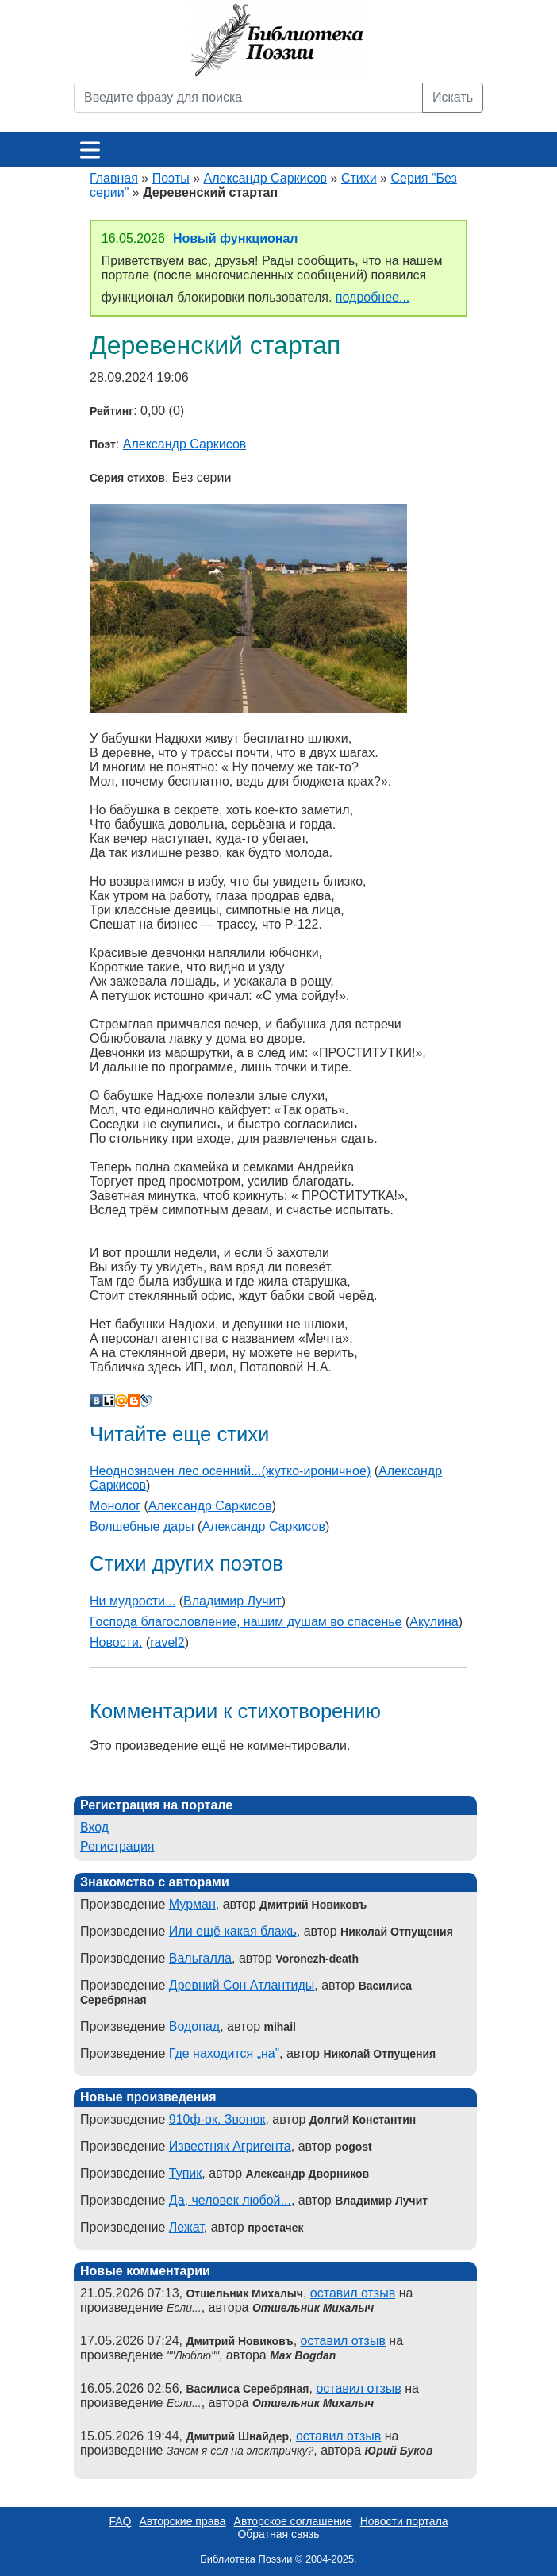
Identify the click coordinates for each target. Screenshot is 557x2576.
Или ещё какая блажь (233, 1931)
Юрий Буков (399, 2450)
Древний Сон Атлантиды (242, 1985)
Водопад (194, 2026)
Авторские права (182, 2521)
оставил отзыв (352, 2293)
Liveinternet (108, 1400)
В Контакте (96, 1400)
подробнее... (372, 297)
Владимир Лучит (232, 1601)
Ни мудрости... (132, 1601)
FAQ (120, 2521)
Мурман (192, 1904)
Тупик (185, 2173)
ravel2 (167, 1642)
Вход (94, 1827)
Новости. (116, 1642)
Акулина (434, 1621)
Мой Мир (121, 1400)
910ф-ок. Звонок (217, 2119)
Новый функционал (235, 238)
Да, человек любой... (230, 2200)
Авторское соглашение (293, 2521)
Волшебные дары (142, 1526)
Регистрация (117, 1846)
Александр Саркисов (266, 178)
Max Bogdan (303, 2355)
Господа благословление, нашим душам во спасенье (245, 1621)
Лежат (186, 2227)
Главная (114, 178)
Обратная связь (278, 2534)
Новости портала (404, 2521)
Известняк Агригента (230, 2146)
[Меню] (90, 149)
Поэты (171, 178)
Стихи (359, 178)
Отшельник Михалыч (313, 2307)
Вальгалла (200, 1958)
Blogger (134, 1400)
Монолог (115, 1506)
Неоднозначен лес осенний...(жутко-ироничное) (230, 1471)
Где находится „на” (224, 2053)
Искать (452, 97)
